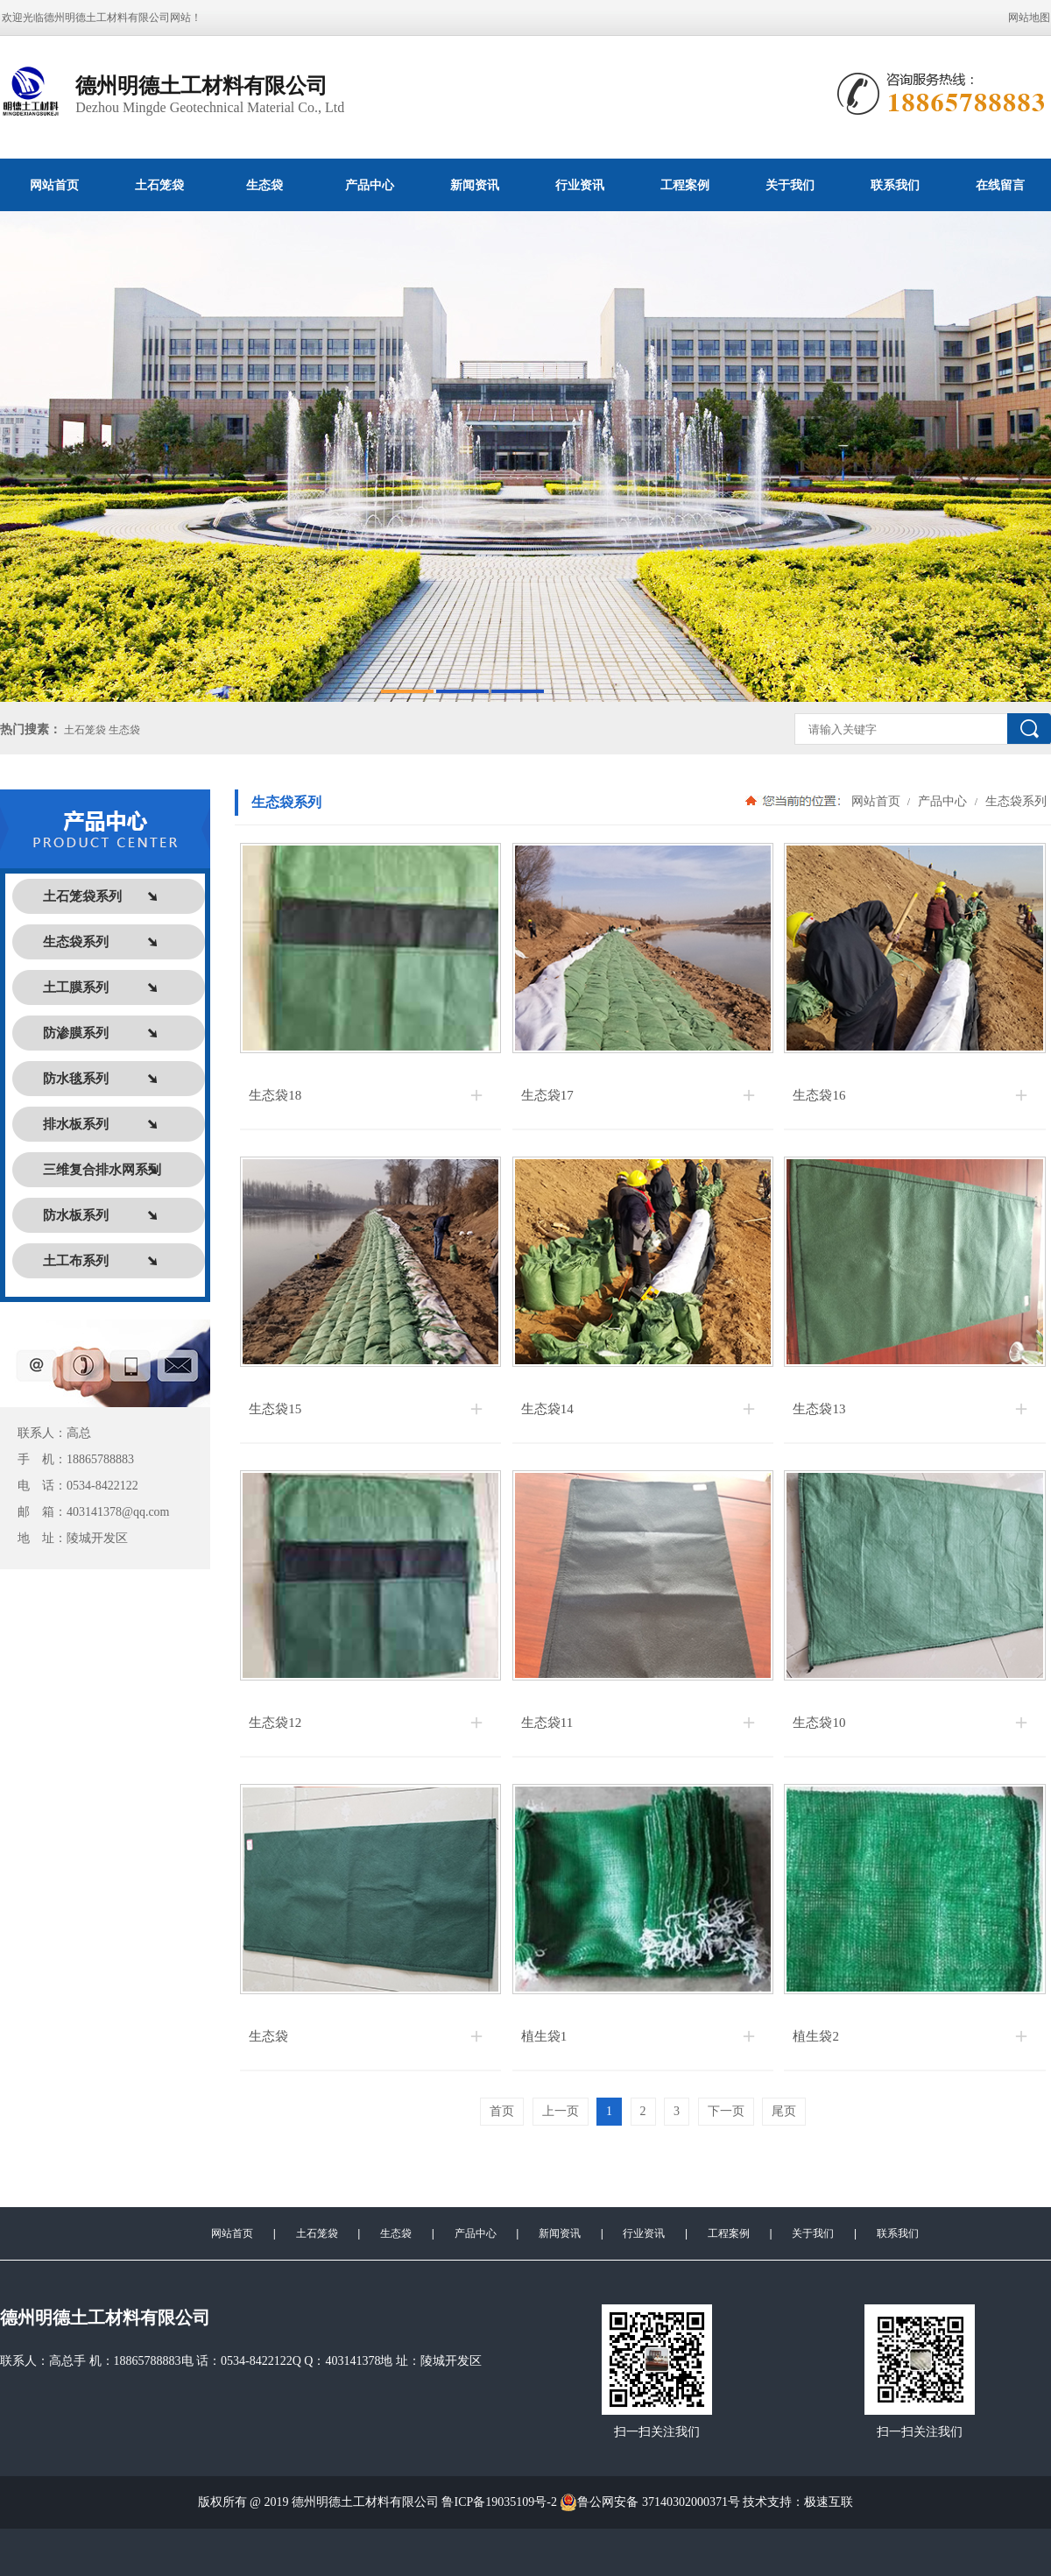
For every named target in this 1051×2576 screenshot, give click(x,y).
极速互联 (828, 2502)
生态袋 (264, 185)
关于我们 (790, 185)
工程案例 (684, 185)
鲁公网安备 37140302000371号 (650, 2502)
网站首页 (54, 185)
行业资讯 (579, 185)
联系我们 (895, 185)
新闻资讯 (474, 185)
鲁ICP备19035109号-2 (498, 2502)
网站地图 (1029, 17)
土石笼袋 (159, 185)
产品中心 (369, 185)
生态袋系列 (1014, 801)
